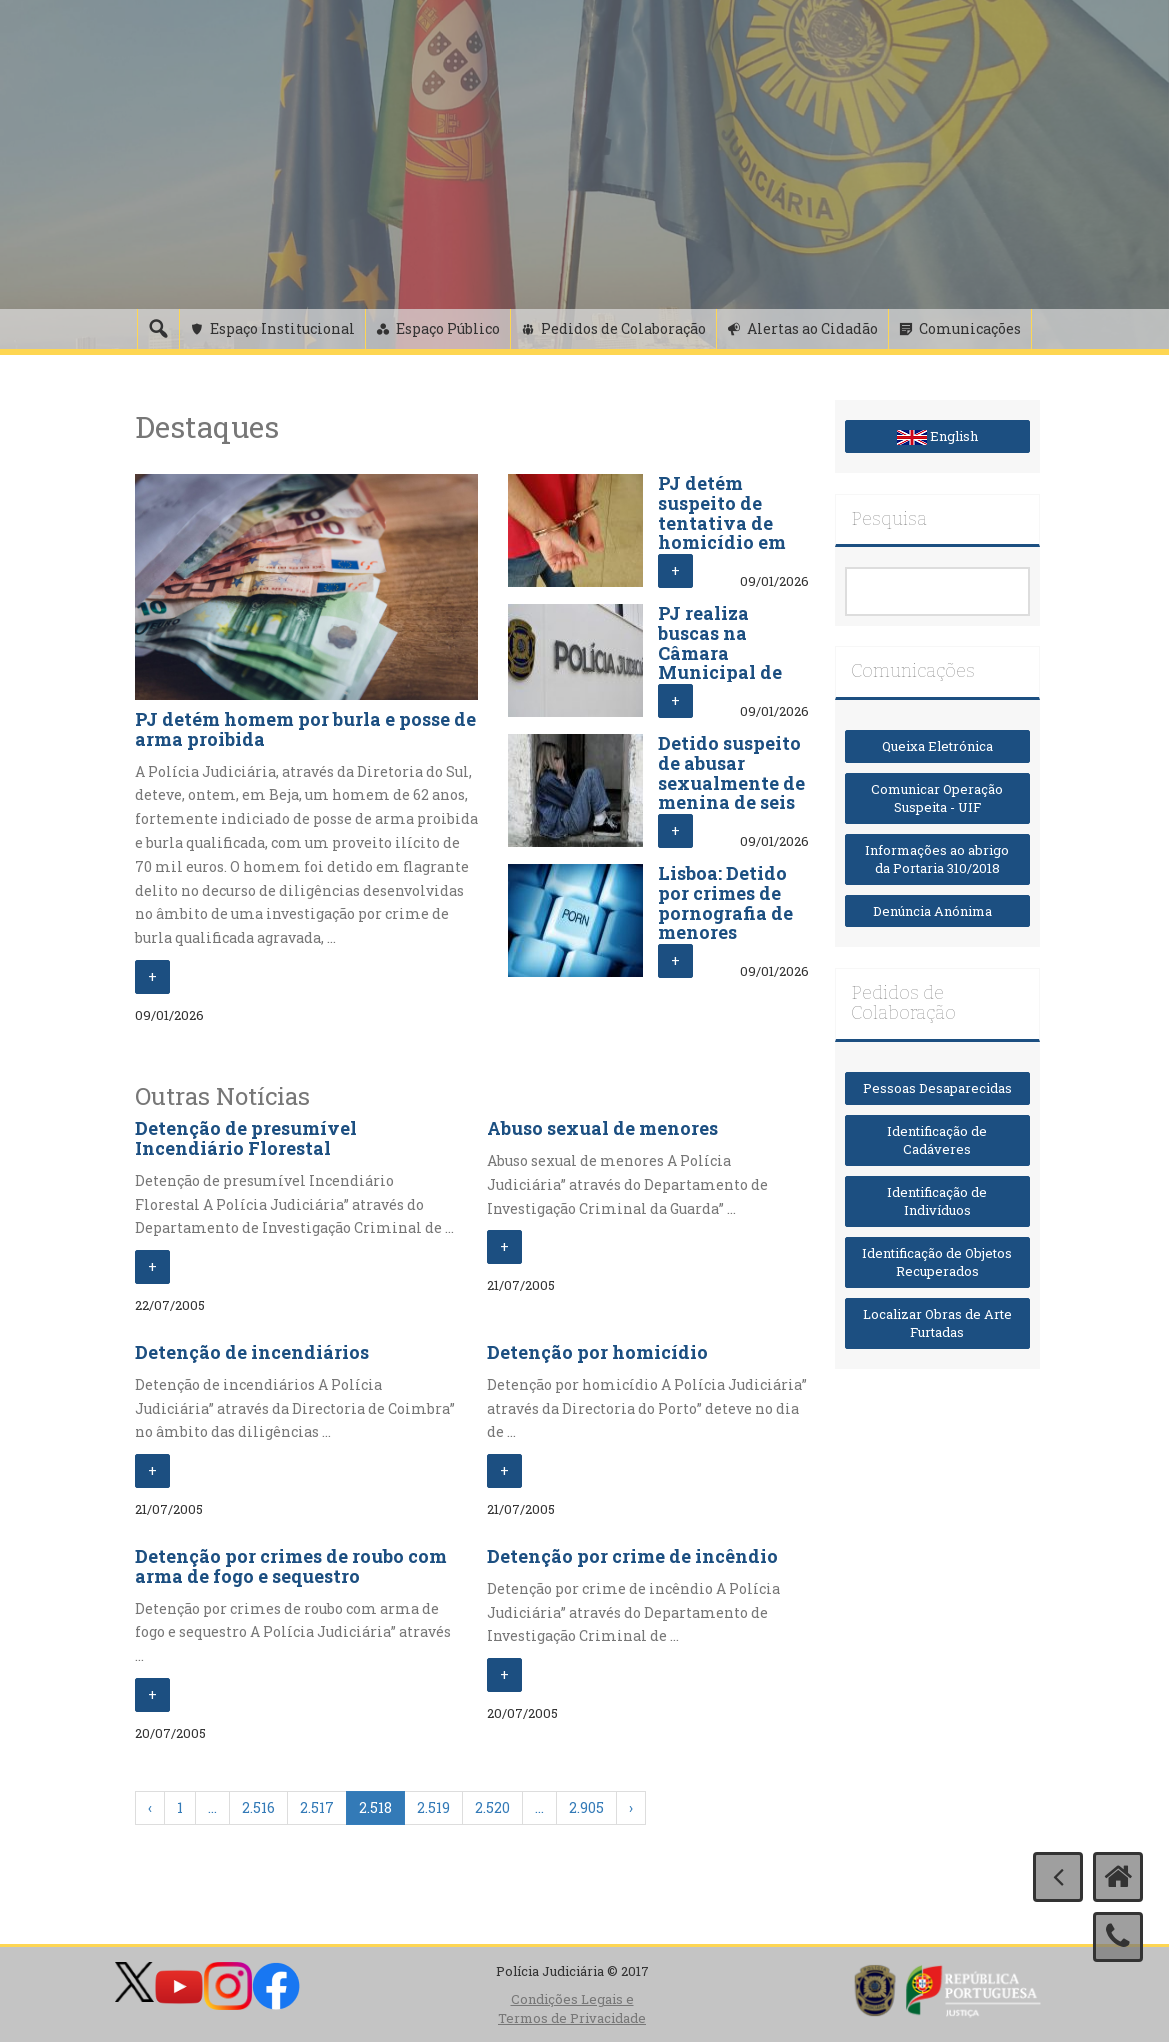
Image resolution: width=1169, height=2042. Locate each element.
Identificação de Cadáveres (937, 1140)
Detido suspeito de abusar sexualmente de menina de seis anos (731, 782)
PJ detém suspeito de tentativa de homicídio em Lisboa (722, 522)
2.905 (586, 1807)
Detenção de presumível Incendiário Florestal (246, 1138)
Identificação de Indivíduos (937, 1201)
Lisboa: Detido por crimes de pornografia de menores (725, 902)
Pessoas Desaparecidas (937, 1088)
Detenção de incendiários (252, 1352)
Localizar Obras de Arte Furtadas (937, 1323)
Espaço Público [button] (448, 328)
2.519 (433, 1807)
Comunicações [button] (970, 328)
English (937, 436)
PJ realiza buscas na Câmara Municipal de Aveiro (720, 652)
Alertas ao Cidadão (812, 328)
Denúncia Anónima (937, 911)
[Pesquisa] (158, 329)
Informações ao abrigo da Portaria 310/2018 (937, 859)
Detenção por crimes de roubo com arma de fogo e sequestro (291, 1566)
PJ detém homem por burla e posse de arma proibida (305, 729)
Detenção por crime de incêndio (632, 1556)
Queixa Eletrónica (937, 746)
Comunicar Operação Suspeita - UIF (937, 798)
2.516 (258, 1807)
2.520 (492, 1807)
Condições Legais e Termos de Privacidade (572, 2008)
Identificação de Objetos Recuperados (937, 1262)
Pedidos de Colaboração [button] (623, 328)
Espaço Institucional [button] (282, 328)
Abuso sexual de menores (602, 1128)
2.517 (317, 1807)
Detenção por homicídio (597, 1352)
